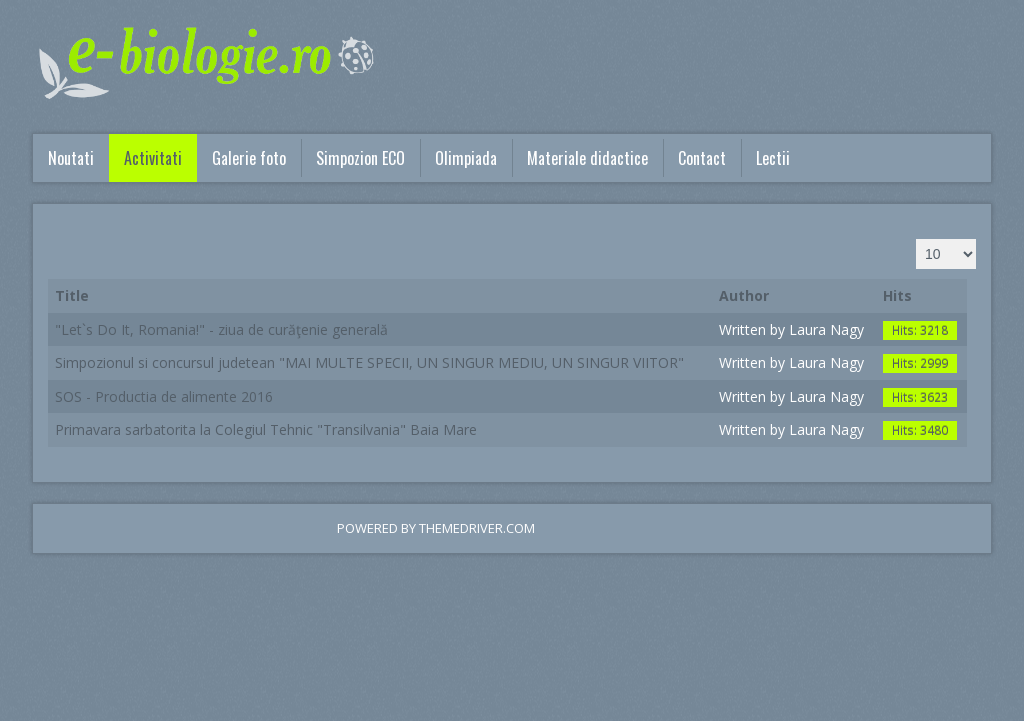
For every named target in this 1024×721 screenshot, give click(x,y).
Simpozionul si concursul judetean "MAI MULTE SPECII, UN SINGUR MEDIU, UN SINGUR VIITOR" (369, 362)
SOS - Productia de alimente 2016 (164, 396)
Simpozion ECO (360, 158)
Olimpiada (466, 158)
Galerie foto (249, 158)
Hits (897, 295)
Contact (702, 158)
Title (72, 295)
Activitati (153, 158)
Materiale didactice (587, 158)
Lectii (773, 158)
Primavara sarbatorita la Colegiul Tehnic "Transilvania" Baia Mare (266, 429)
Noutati (71, 158)
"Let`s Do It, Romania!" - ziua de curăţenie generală (221, 329)
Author (744, 295)
